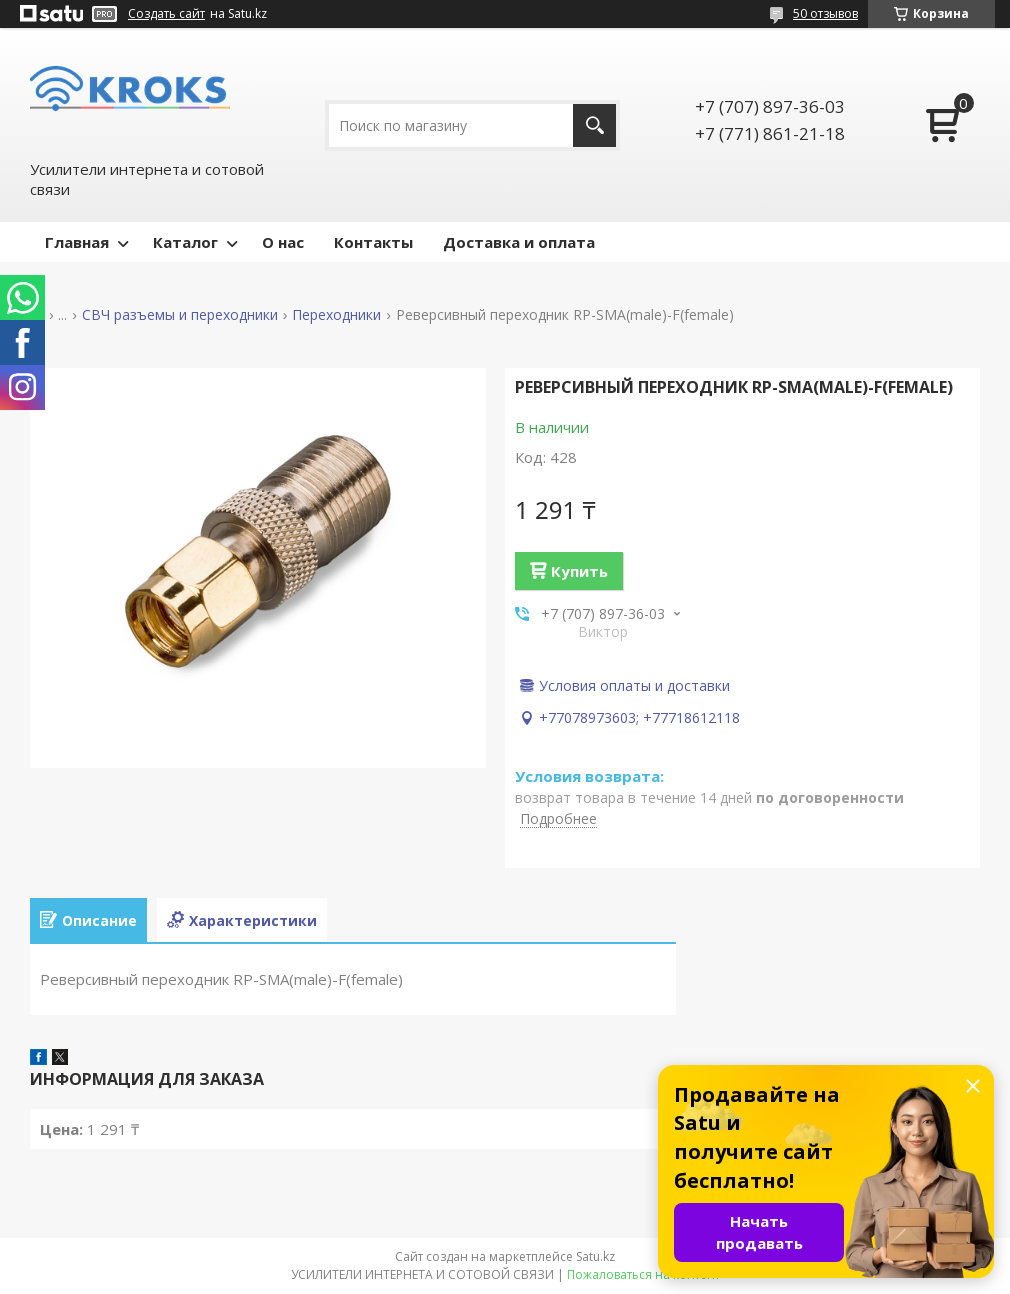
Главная (77, 242)
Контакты (373, 242)
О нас (283, 242)
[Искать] (594, 125)
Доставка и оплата (519, 242)
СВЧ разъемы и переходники (180, 315)
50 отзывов (825, 13)
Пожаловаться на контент (643, 1274)
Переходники (336, 315)
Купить (579, 571)
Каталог (185, 242)
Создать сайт (166, 14)
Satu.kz (595, 1256)
